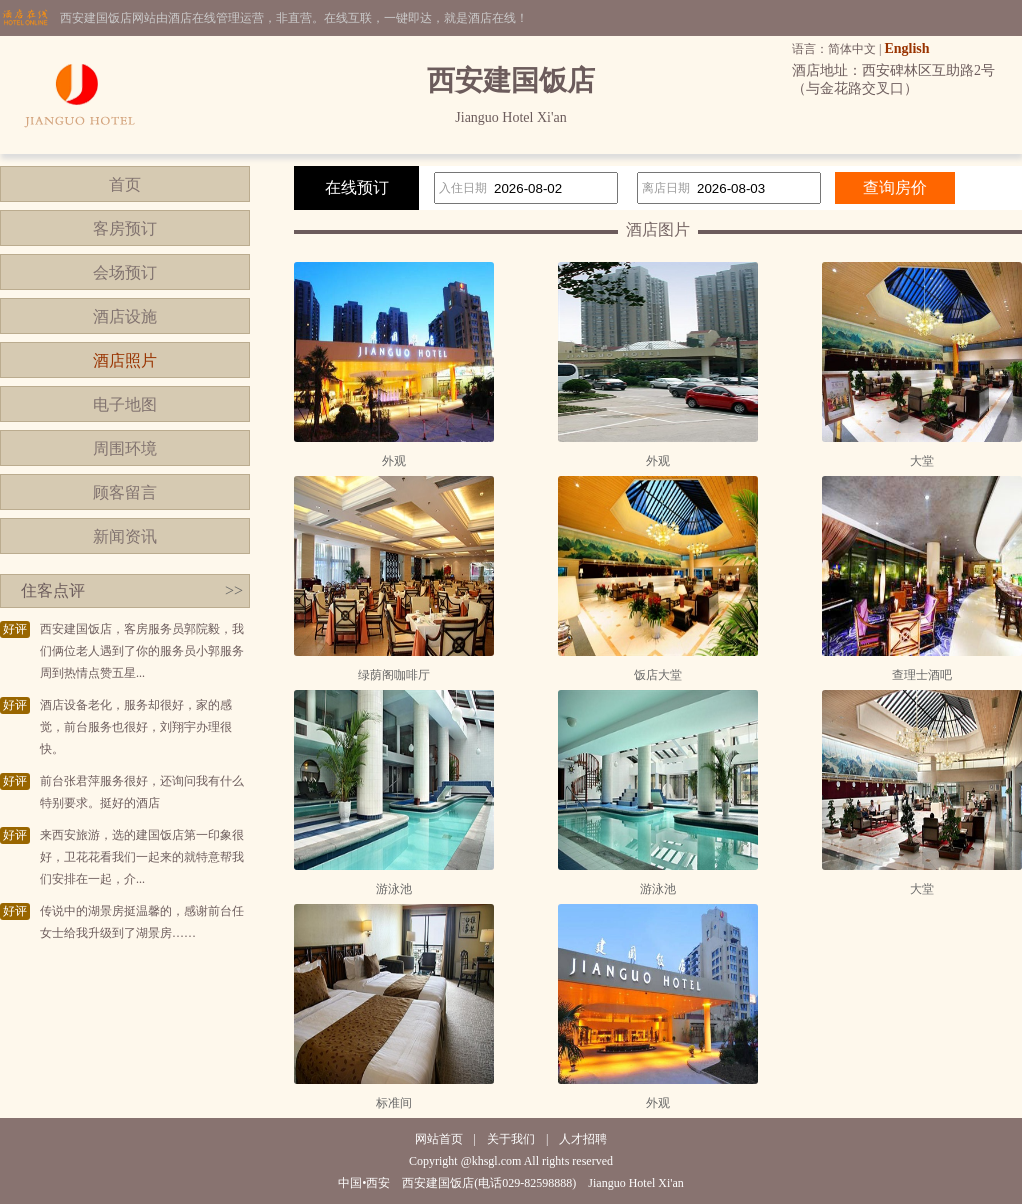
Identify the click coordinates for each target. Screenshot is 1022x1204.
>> (234, 590)
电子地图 (125, 404)
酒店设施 (125, 316)
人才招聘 (583, 1139)
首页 (125, 184)
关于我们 (511, 1139)
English (906, 48)
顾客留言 (125, 492)
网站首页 (439, 1139)
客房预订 (125, 228)
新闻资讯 (125, 536)
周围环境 (125, 448)
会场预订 (125, 272)
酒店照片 (125, 360)
